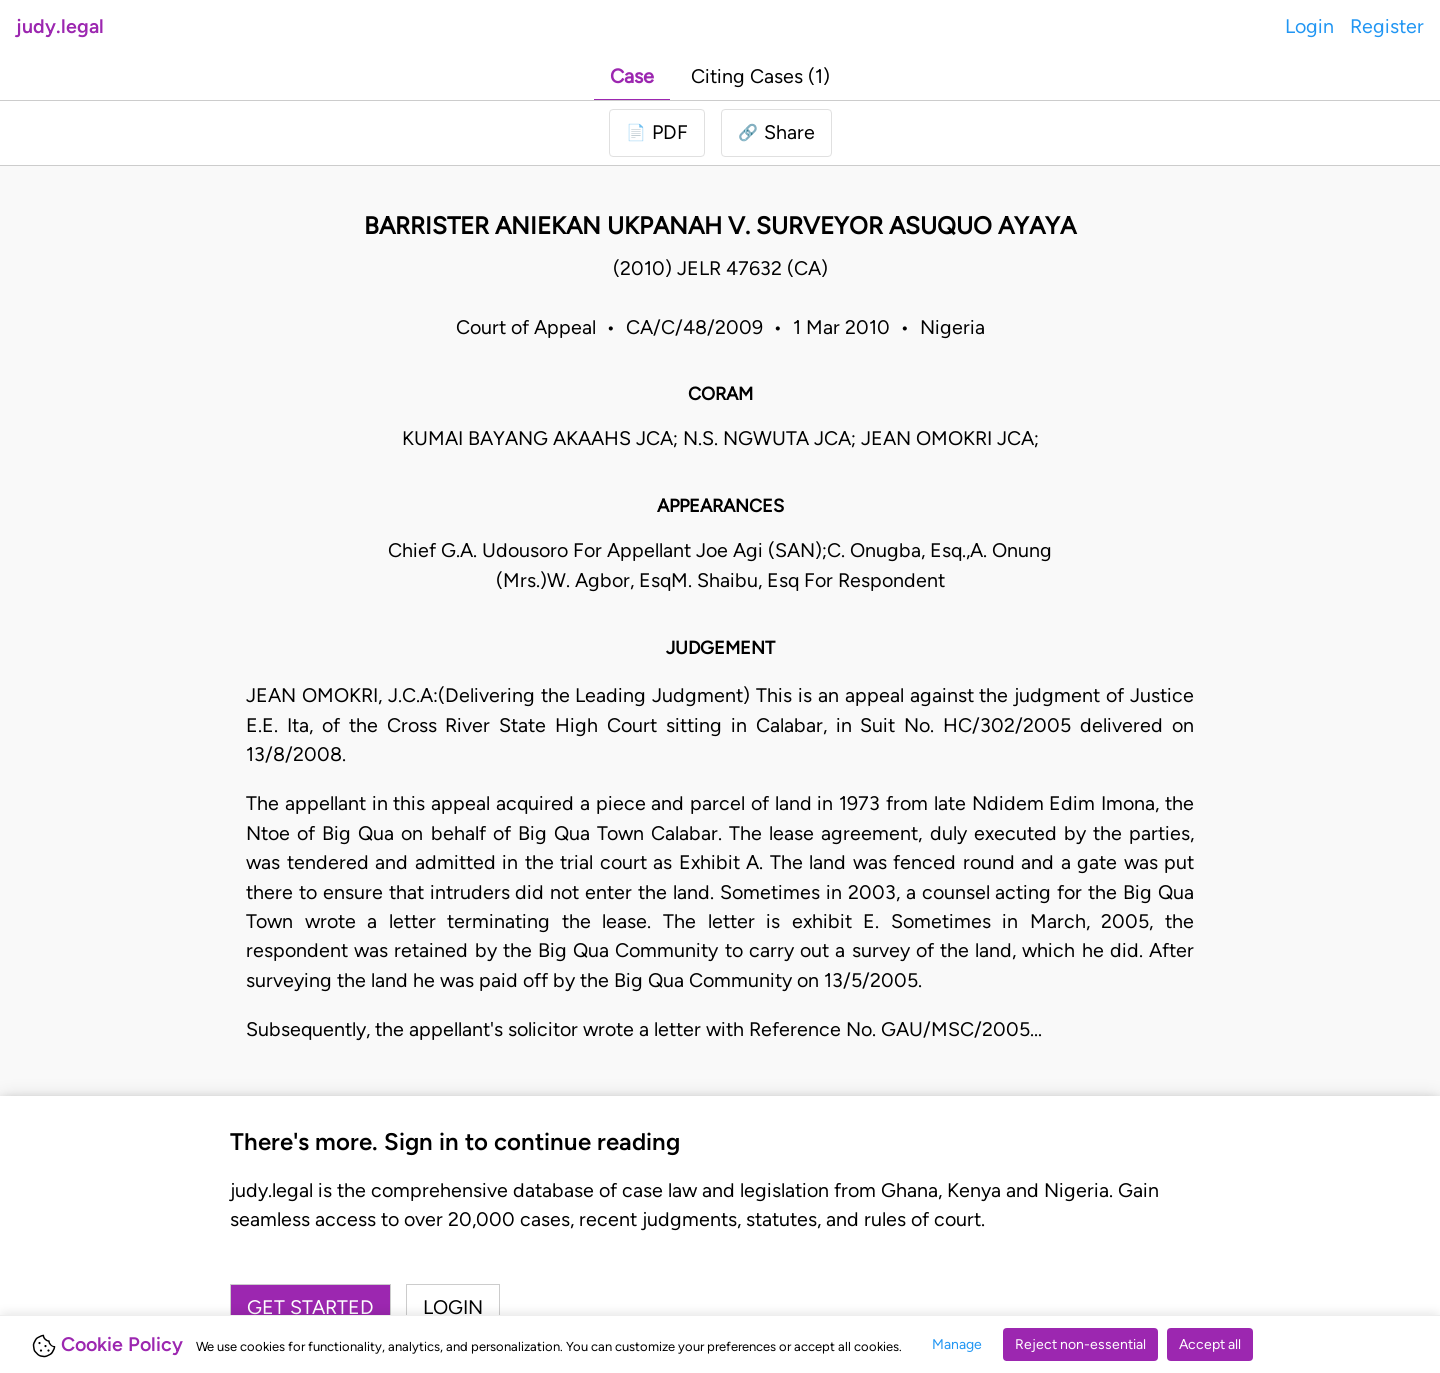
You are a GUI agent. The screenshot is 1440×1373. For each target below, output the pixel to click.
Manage (957, 1344)
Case (632, 76)
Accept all (1210, 1344)
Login (1309, 26)
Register (1387, 26)
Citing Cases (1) (760, 76)
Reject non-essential (1080, 1344)
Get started (310, 1307)
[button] (776, 132)
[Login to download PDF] (657, 132)
